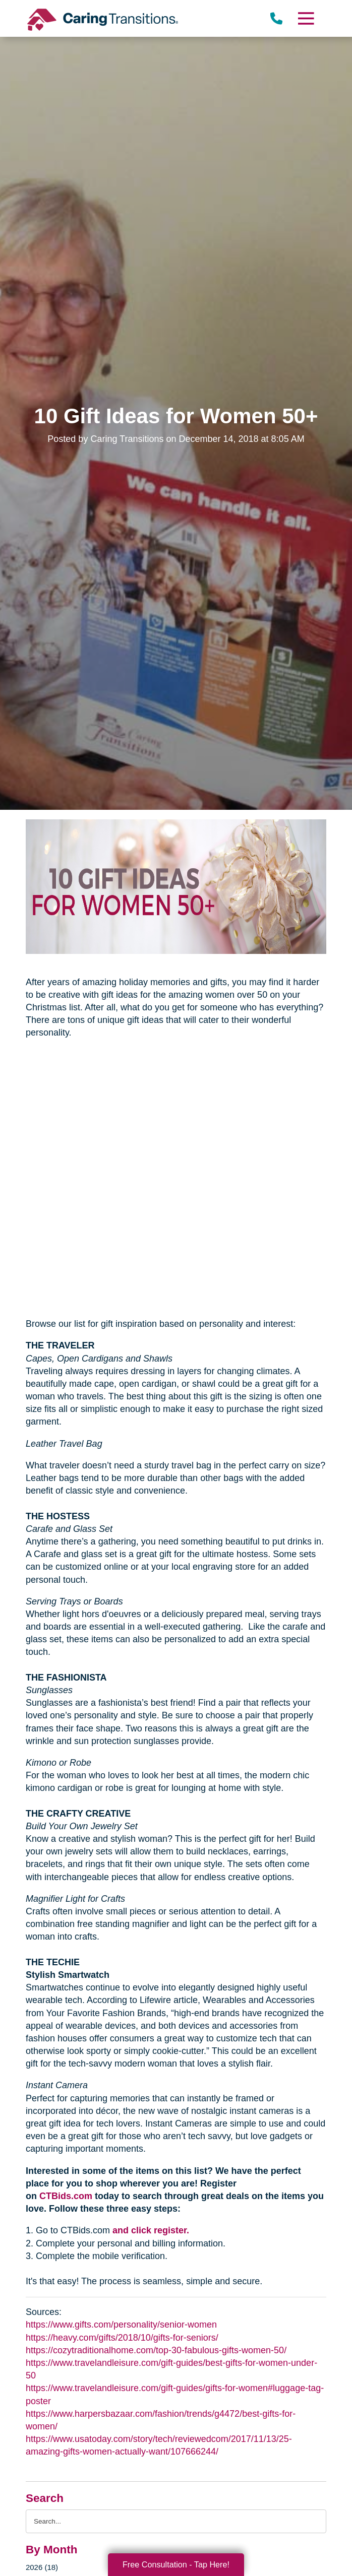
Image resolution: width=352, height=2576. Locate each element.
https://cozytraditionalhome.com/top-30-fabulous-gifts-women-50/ (156, 2350)
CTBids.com (65, 2196)
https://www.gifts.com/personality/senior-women (121, 2325)
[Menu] (305, 18)
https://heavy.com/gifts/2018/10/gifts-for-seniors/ (122, 2338)
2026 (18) (42, 2567)
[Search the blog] (176, 2521)
